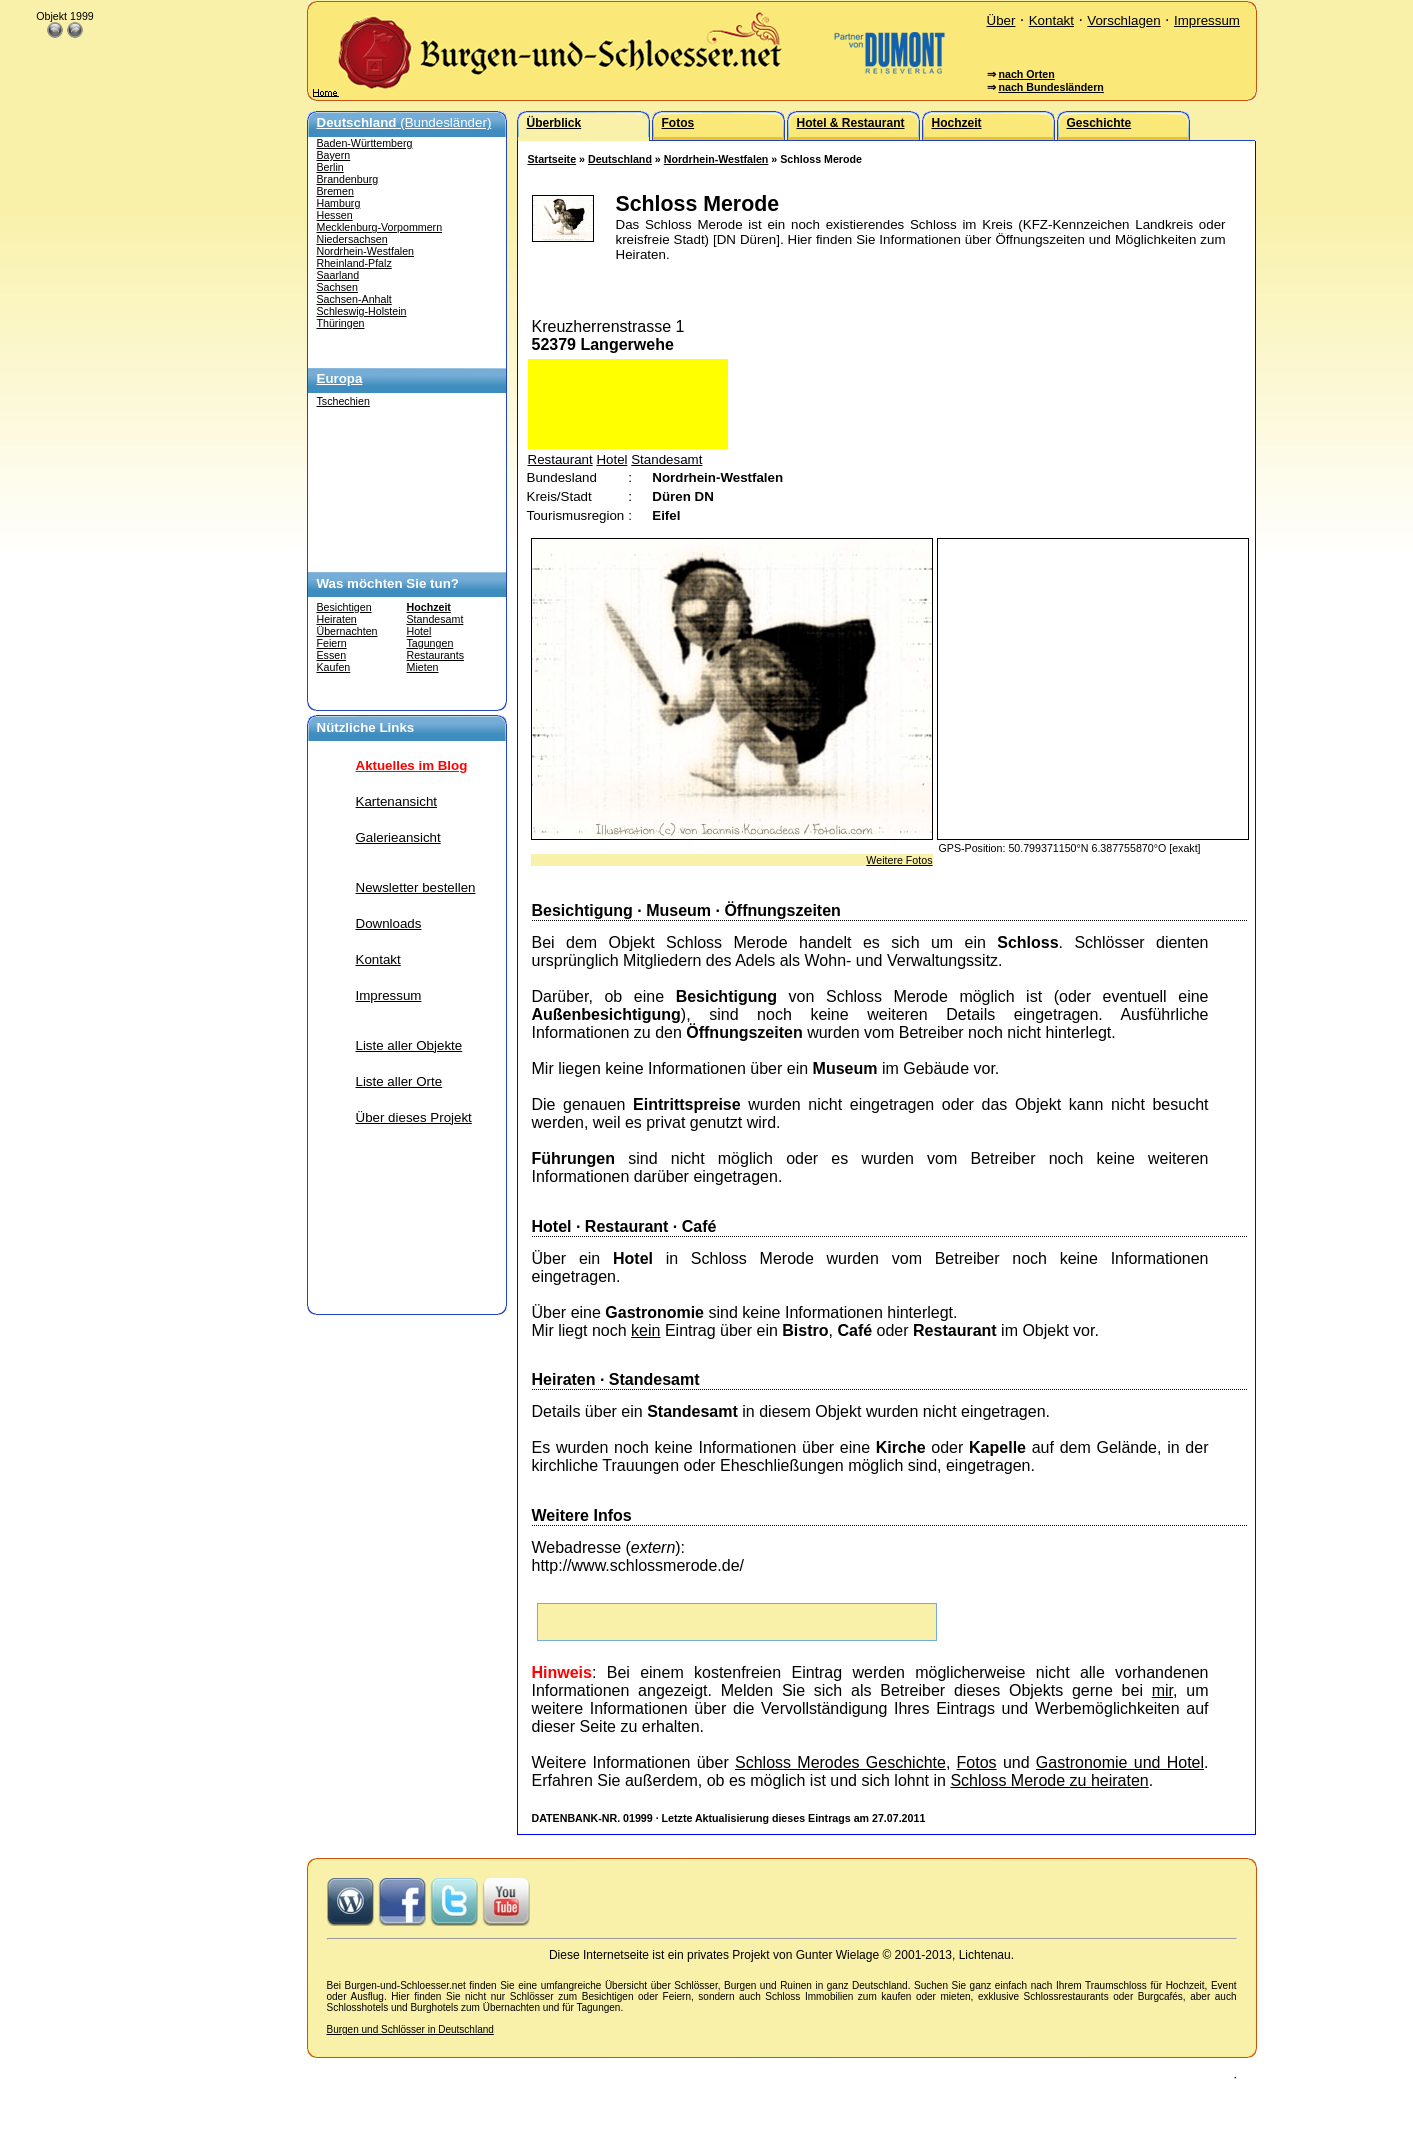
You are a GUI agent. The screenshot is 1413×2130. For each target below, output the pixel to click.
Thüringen (341, 323)
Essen (332, 655)
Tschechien (343, 401)
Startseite (552, 159)
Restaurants (435, 655)
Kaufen (334, 667)
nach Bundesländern (1050, 87)
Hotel (419, 631)
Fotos (977, 1762)
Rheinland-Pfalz (354, 263)
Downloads (389, 923)
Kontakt (1051, 20)
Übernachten (347, 631)
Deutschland (620, 159)
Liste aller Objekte (409, 1045)
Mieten (423, 667)
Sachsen (337, 287)
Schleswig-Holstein (362, 311)
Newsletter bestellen (416, 887)
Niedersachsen (352, 239)
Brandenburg (348, 179)
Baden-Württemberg (365, 143)
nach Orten (1026, 74)
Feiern (332, 643)
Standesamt (435, 619)
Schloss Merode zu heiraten (1049, 1780)
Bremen (335, 191)
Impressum (1207, 20)
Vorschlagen (1123, 20)
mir (1162, 1690)
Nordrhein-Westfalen (366, 251)
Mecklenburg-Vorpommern (380, 227)
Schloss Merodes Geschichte (840, 1762)
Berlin (330, 167)
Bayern (334, 155)
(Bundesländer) (404, 122)
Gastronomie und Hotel (1120, 1762)
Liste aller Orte (399, 1081)
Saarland (338, 275)
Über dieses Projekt (414, 1117)
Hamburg (339, 203)
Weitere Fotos (899, 860)
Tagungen (430, 643)
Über (1001, 20)
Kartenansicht (397, 801)
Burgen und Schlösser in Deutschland (410, 2029)
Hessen (335, 215)
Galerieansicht (398, 837)
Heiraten (337, 619)
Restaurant (560, 459)
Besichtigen (344, 607)
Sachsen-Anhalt (354, 299)
